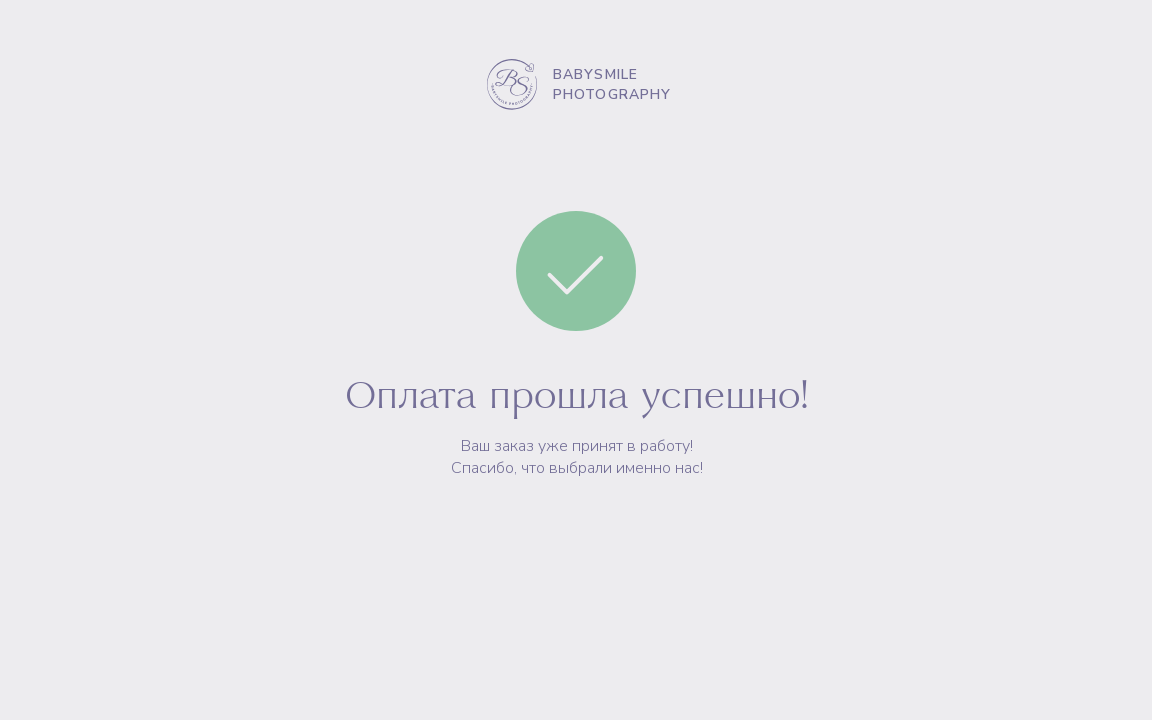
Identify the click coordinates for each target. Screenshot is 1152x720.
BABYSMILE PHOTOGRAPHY (612, 84)
